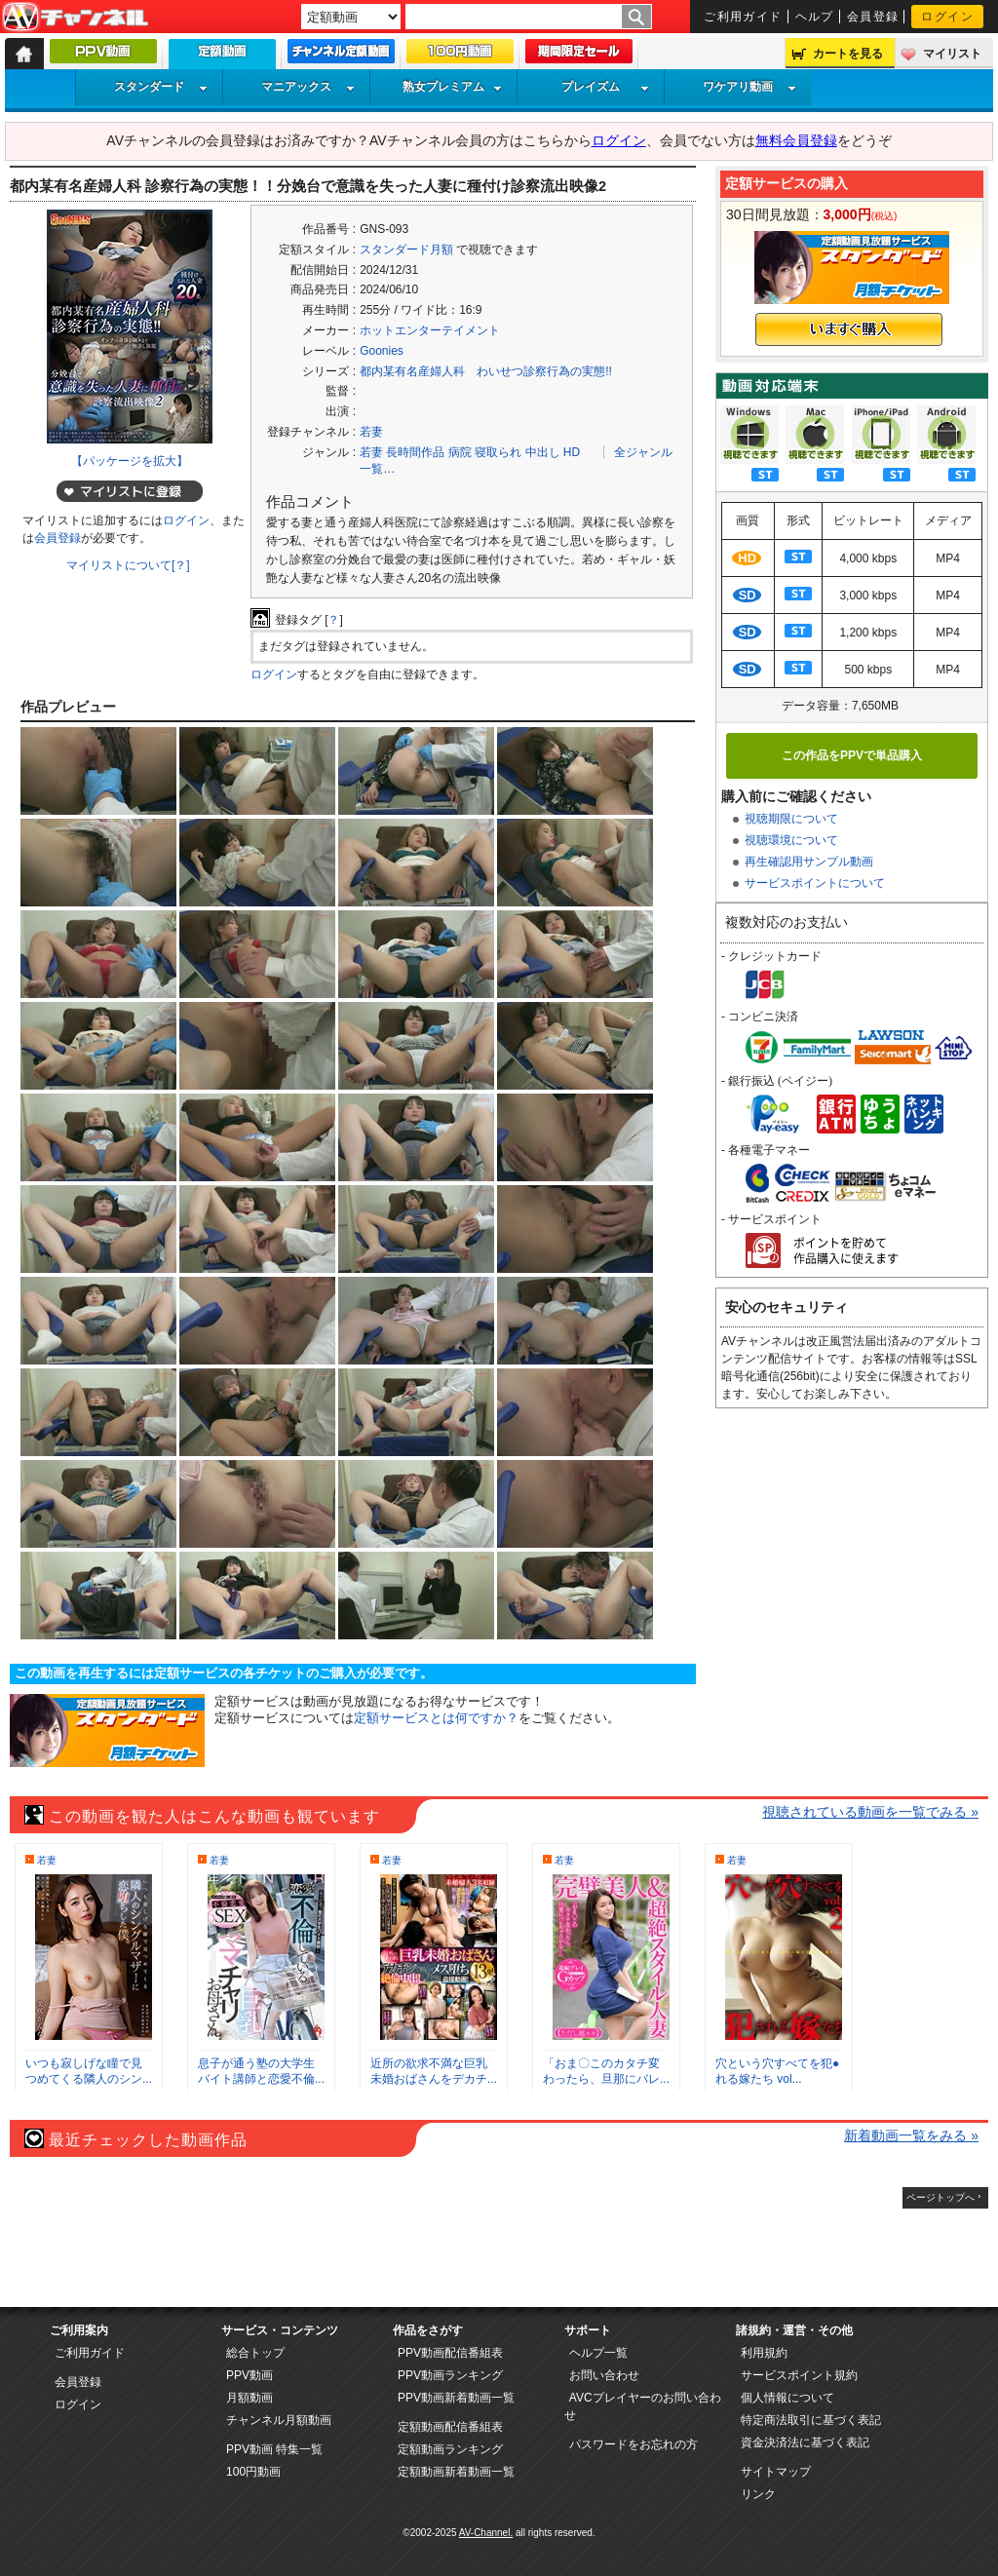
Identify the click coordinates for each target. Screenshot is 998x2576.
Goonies (381, 351)
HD (571, 452)
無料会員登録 (796, 140)
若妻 (371, 432)
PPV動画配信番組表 (450, 2353)
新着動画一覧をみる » (911, 2135)
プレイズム (605, 87)
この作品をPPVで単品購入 (852, 755)
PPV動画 (249, 2375)
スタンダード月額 (406, 249)
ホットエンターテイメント (430, 330)
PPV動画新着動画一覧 (456, 2397)
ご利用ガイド (743, 16)
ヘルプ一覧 (598, 2353)
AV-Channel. (486, 2532)
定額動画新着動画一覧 (456, 2472)
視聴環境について (791, 840)
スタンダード (161, 87)
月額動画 (249, 2397)
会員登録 (873, 16)
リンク (758, 2494)
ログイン (947, 16)
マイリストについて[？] (128, 565)
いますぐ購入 (848, 329)
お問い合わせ (604, 2375)
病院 (460, 452)
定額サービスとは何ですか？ (436, 1718)
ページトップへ (940, 2197)
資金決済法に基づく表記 (805, 2442)
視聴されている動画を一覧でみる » (870, 1812)
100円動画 (253, 2472)
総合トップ (255, 2353)
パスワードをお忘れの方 (633, 2444)
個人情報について (787, 2397)
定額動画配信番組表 (450, 2427)
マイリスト (952, 53)
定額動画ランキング (450, 2449)
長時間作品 (415, 452)
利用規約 (764, 2353)
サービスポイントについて (815, 883)
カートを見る (848, 53)
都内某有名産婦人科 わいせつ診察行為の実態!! (486, 371)
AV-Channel (75, 17)
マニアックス (308, 87)
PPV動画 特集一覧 (274, 2449)
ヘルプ (814, 16)
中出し (542, 452)
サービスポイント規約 (799, 2375)
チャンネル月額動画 (278, 2420)
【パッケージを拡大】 (129, 461)
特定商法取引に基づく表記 (811, 2420)
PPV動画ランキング (450, 2375)
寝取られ (498, 452)
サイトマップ (776, 2472)
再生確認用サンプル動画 (809, 861)
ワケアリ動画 (749, 87)
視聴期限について (791, 819)
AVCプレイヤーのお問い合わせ (642, 2406)
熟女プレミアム (452, 87)
